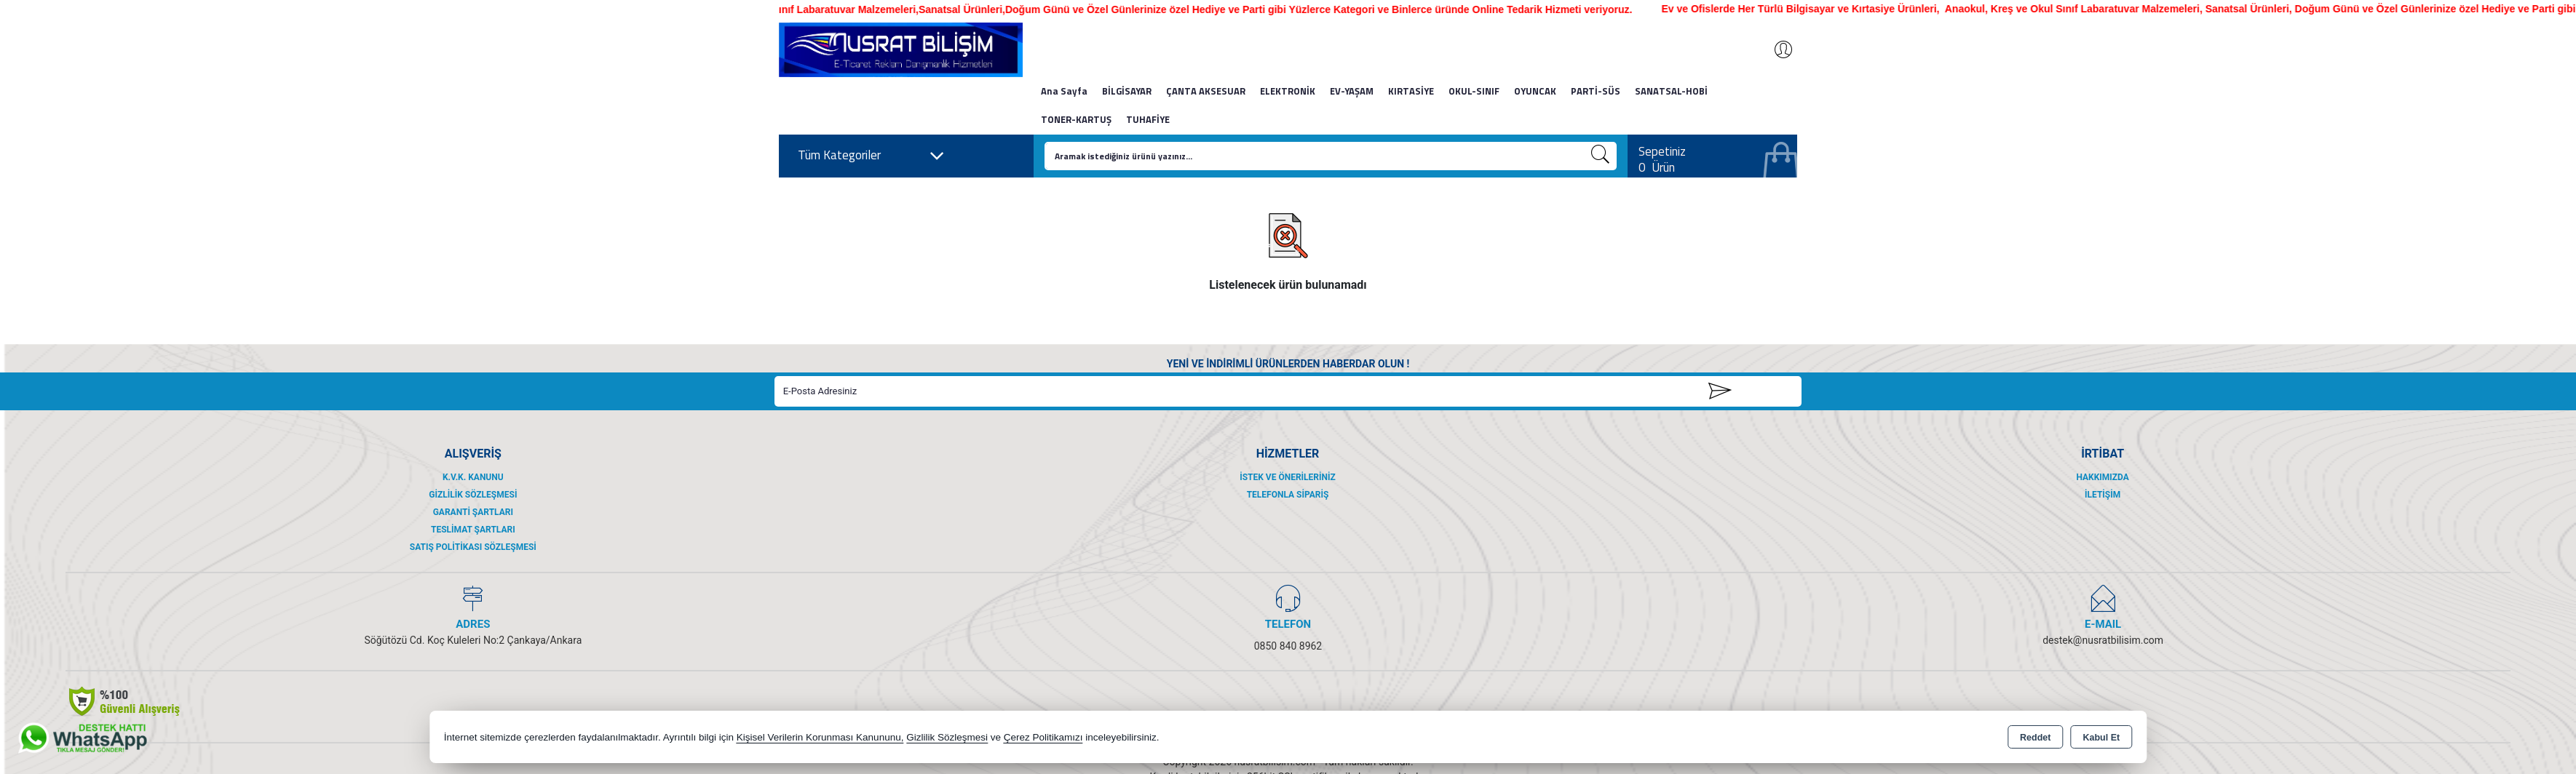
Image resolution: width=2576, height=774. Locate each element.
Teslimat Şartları (473, 529)
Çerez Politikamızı (1043, 737)
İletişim (2102, 495)
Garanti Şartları (473, 512)
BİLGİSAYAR (1127, 91)
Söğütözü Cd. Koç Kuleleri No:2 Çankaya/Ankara (473, 640)
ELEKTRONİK (1287, 91)
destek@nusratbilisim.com (2102, 640)
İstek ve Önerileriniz (1288, 477)
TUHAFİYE (1148, 119)
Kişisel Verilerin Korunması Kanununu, (820, 737)
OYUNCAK (1535, 91)
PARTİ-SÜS (1595, 91)
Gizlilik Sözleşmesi (473, 495)
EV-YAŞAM (1352, 91)
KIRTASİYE (1411, 91)
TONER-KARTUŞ (1076, 119)
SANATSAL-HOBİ (1671, 91)
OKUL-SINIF (1473, 91)
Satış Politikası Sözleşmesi (473, 547)
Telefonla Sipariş (1288, 495)
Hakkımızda (2102, 477)
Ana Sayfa (1064, 91)
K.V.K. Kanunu (473, 477)
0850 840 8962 (1288, 646)
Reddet (2035, 738)
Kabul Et (2101, 738)
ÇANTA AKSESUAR (1205, 91)
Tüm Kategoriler (871, 155)
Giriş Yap (1776, 49)
